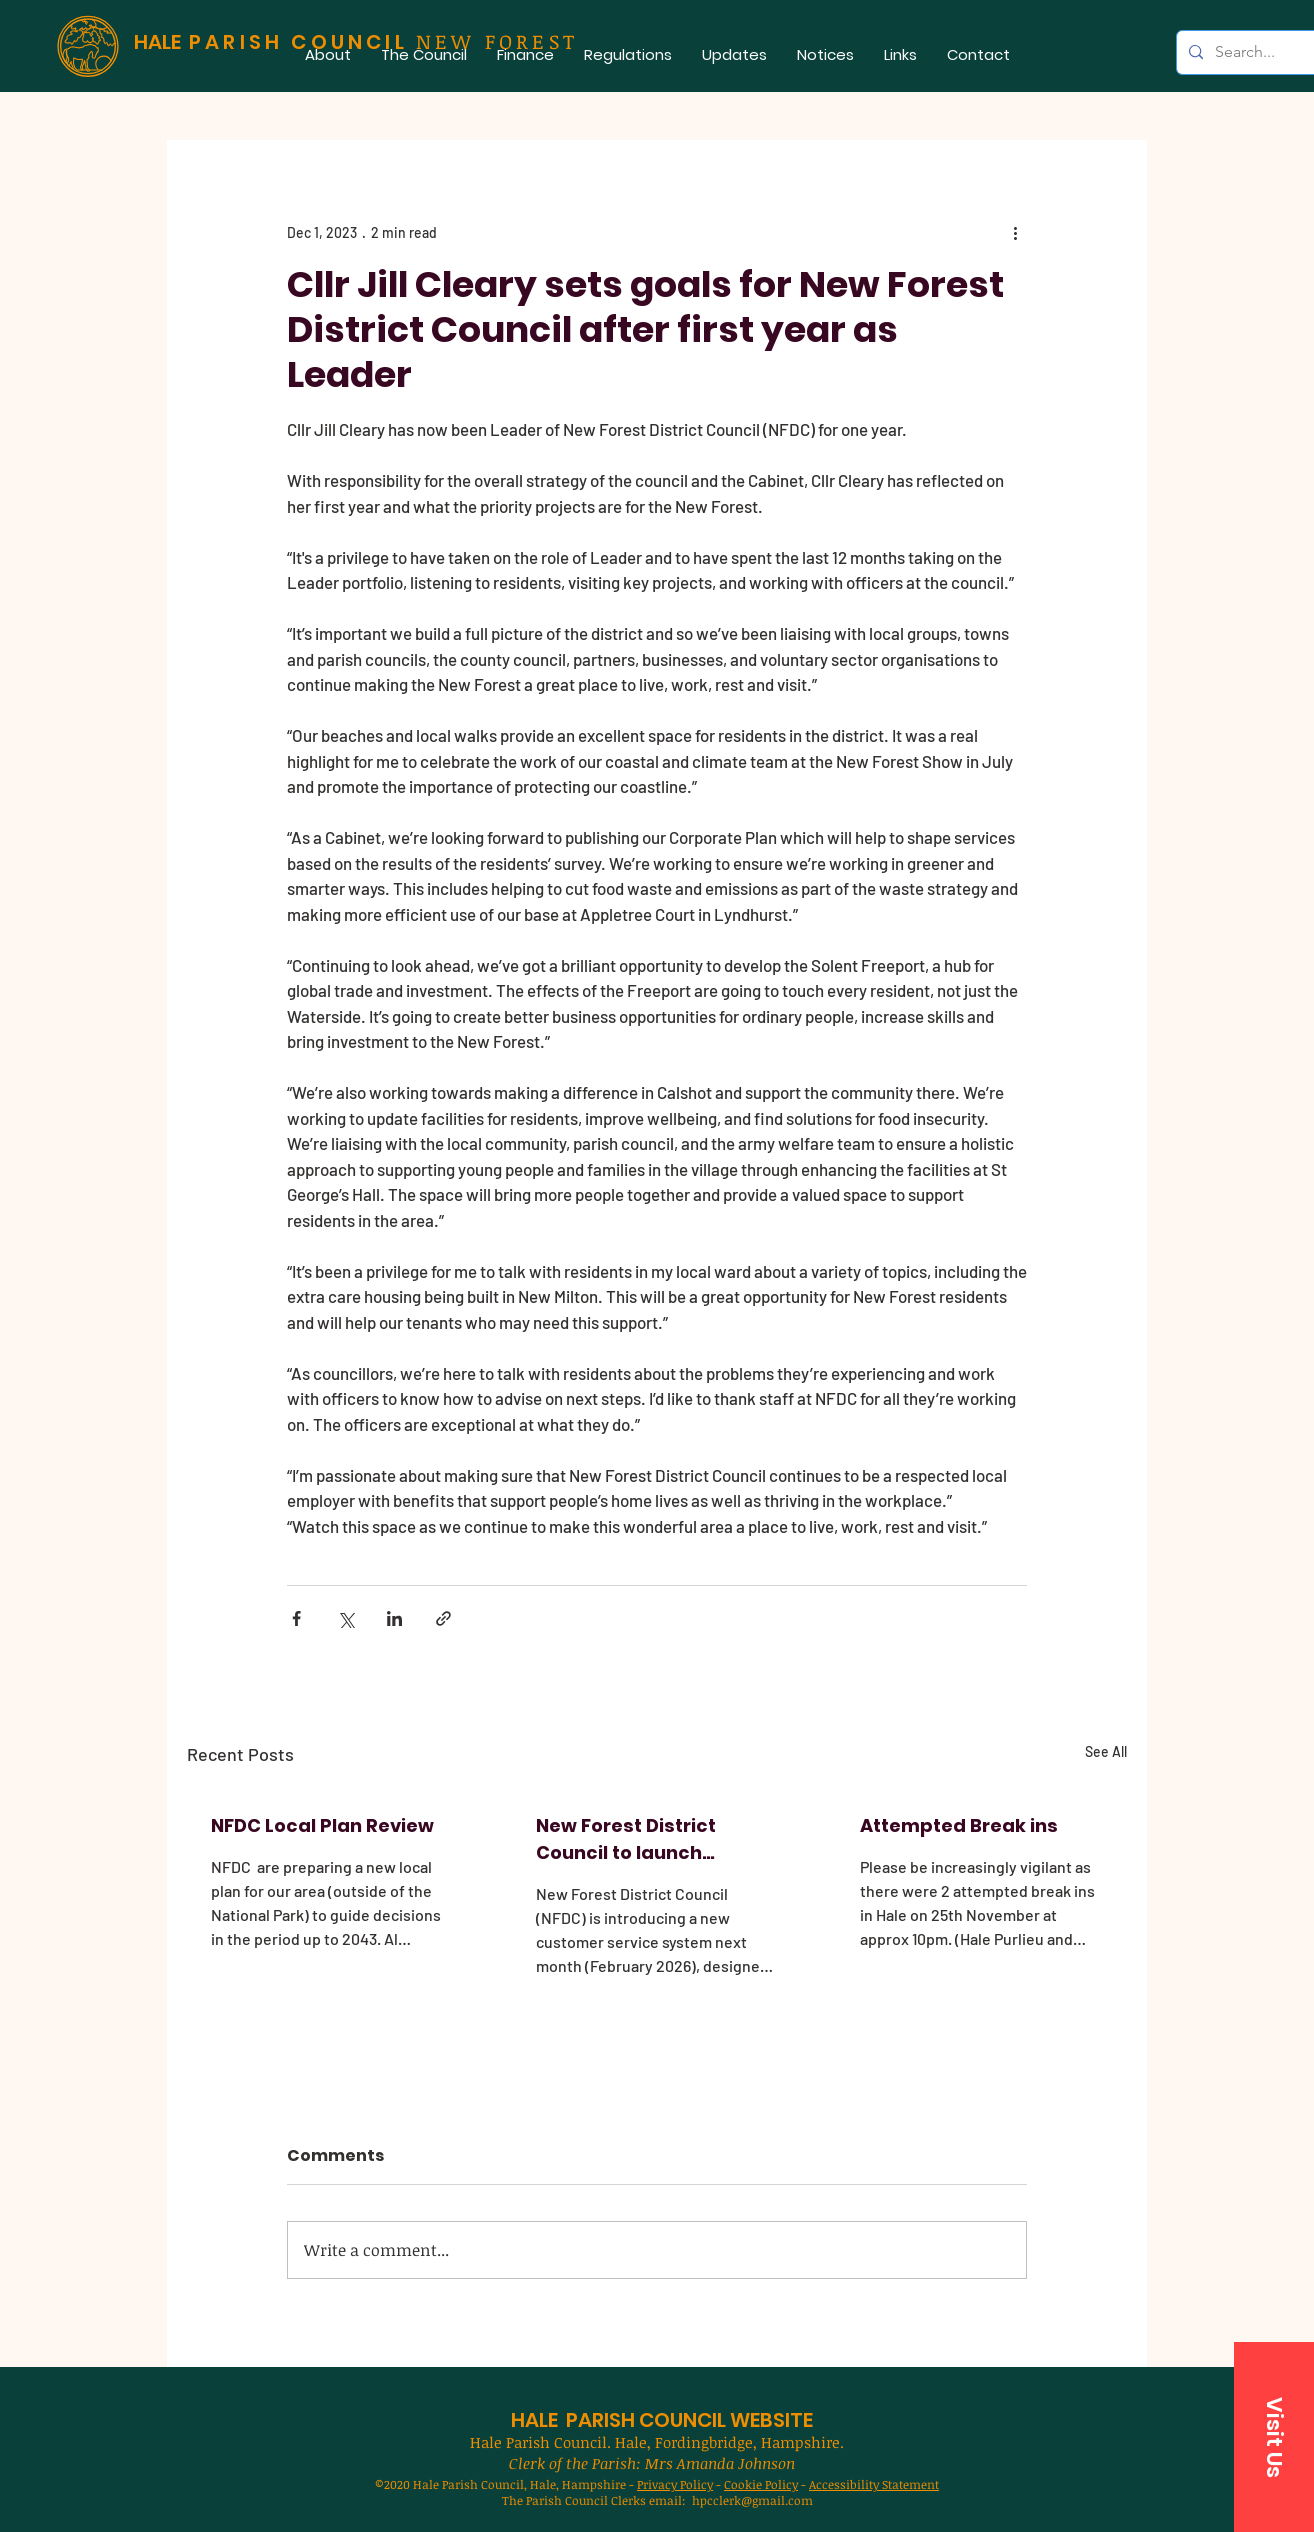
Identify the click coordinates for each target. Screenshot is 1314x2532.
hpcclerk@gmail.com (752, 2500)
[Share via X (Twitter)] (345, 1618)
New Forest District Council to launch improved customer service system (631, 1839)
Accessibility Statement (874, 2484)
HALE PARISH (573, 2420)
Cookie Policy (761, 2484)
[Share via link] (443, 1618)
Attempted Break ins (959, 1825)
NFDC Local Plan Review (322, 1825)
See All (1106, 1751)
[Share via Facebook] (296, 1618)
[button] (424, 54)
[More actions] (1015, 232)
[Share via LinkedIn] (394, 1618)
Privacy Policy (675, 2484)
